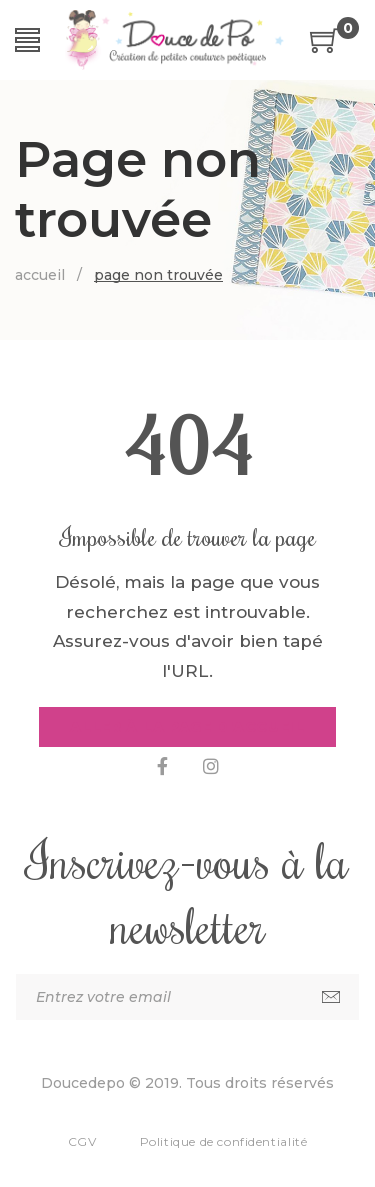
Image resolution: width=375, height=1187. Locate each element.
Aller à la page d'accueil (187, 727)
